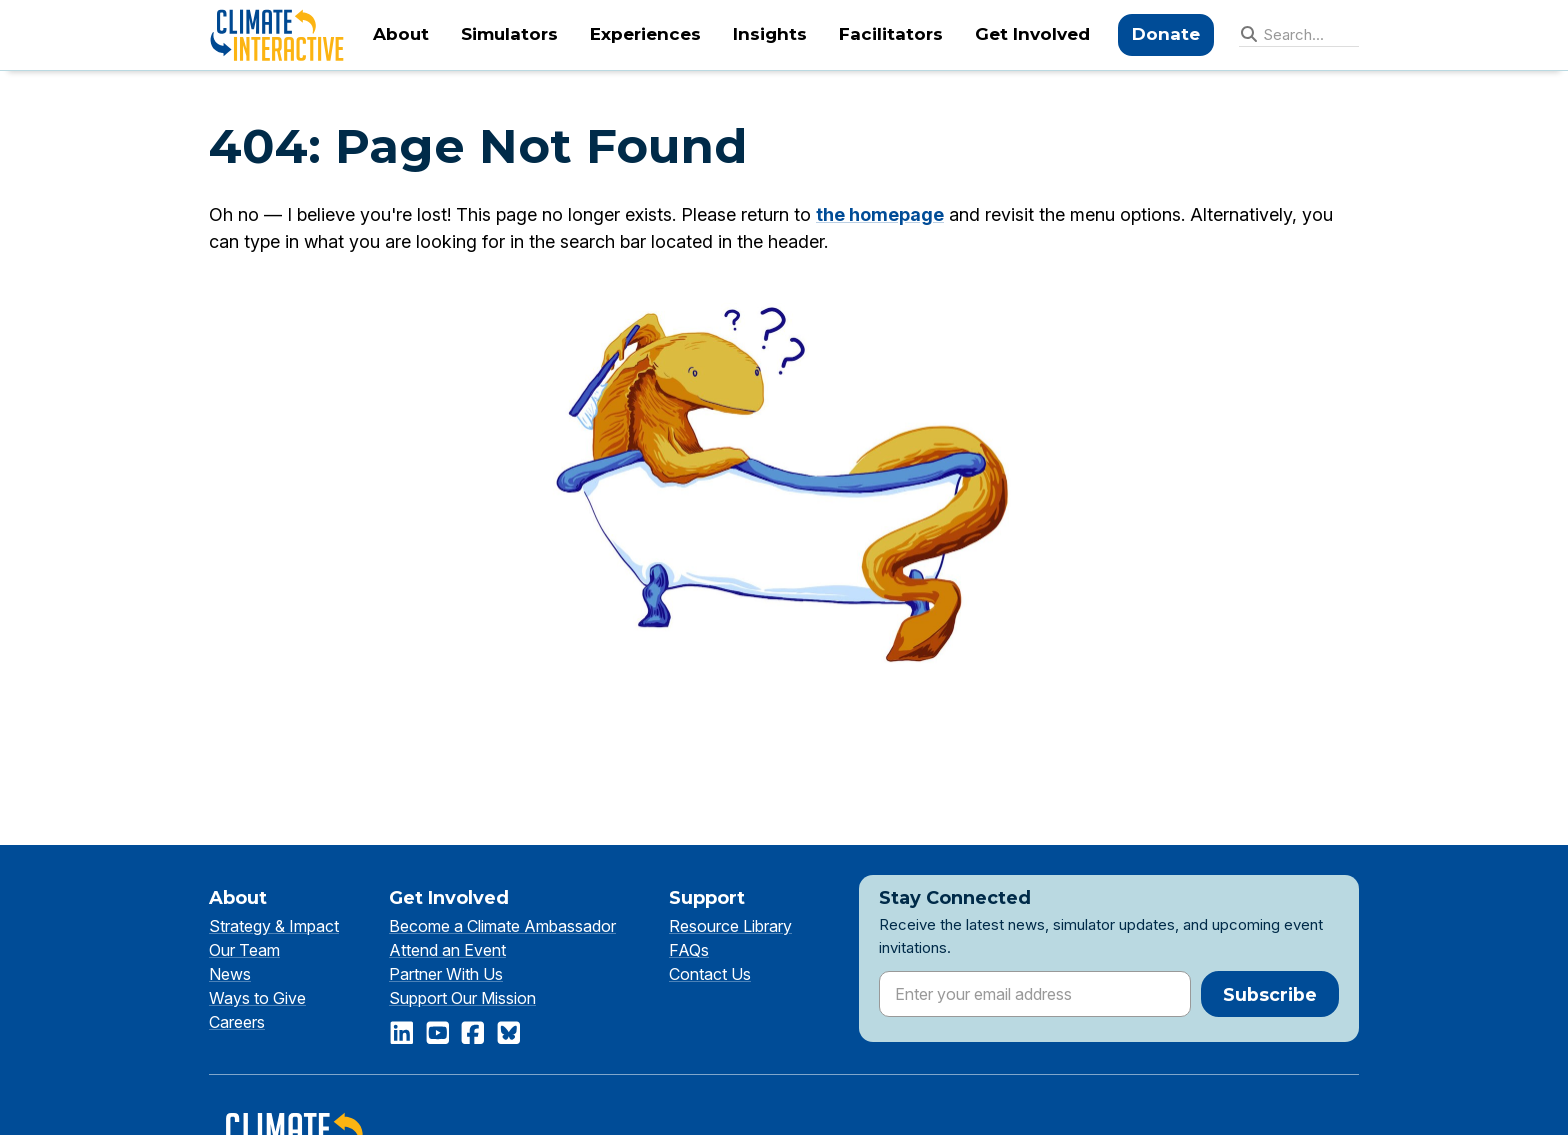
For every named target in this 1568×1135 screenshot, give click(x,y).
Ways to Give (257, 998)
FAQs (689, 950)
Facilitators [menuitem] (891, 34)
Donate (1166, 34)
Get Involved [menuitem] (1032, 34)
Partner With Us (446, 974)
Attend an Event (447, 950)
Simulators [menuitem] (509, 34)
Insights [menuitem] (770, 34)
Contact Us (710, 974)
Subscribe (1270, 994)
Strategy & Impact (274, 926)
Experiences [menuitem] (645, 34)
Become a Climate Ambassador (502, 926)
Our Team (244, 950)
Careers (237, 1022)
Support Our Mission (462, 998)
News (230, 974)
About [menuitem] (401, 34)
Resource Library (730, 926)
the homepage (880, 214)
